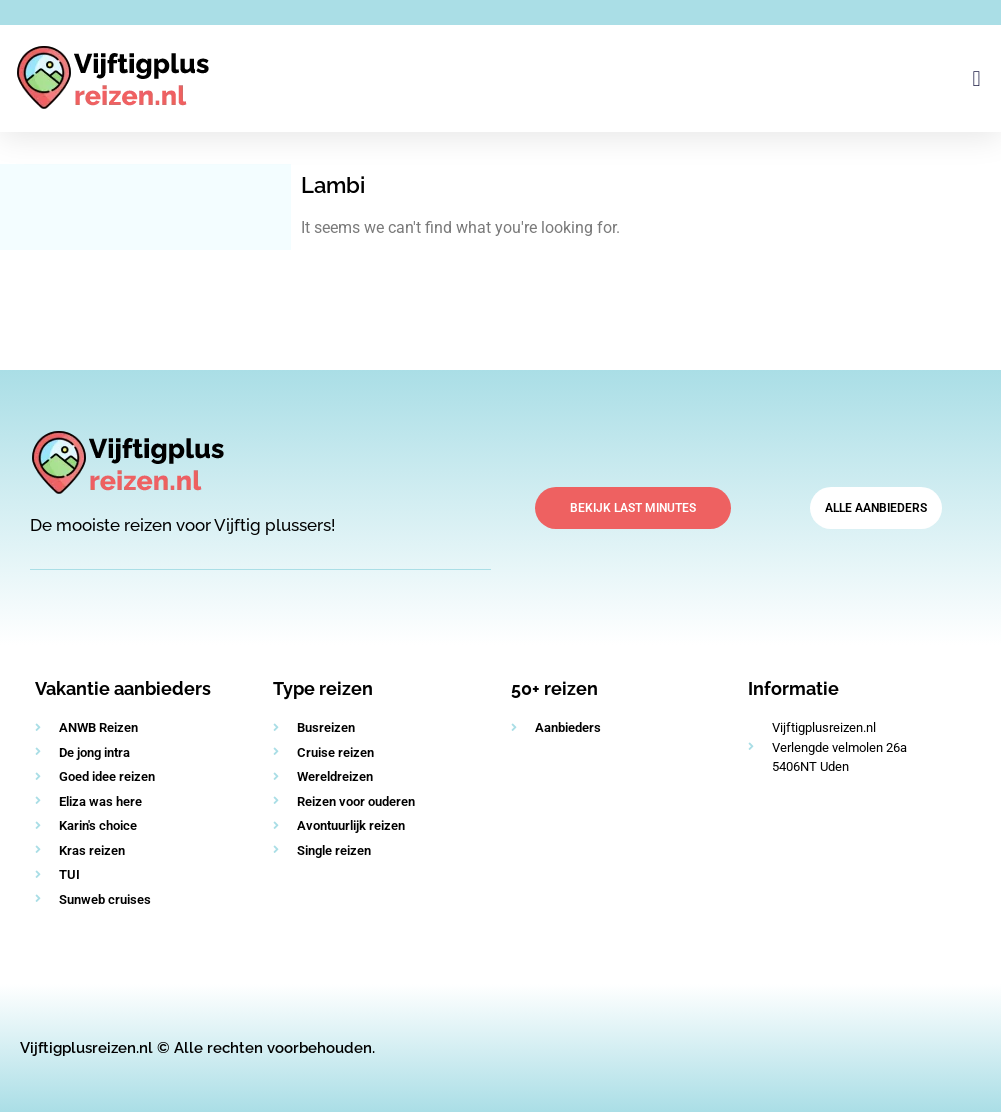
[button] (976, 78)
